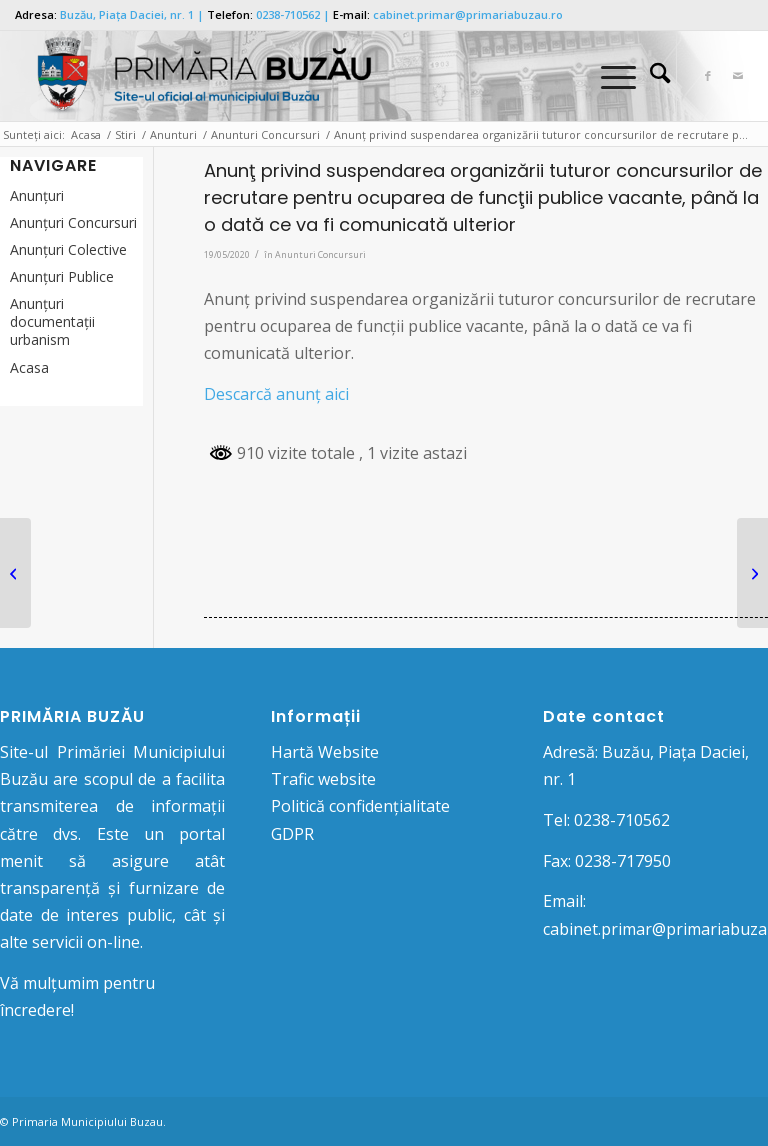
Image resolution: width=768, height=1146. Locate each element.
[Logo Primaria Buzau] (195, 76)
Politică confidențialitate (360, 806)
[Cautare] (650, 76)
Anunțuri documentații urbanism (52, 321)
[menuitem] (650, 76)
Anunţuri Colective (68, 249)
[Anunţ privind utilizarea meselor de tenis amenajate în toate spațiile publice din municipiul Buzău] (15, 573)
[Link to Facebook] (708, 76)
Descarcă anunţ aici (276, 394)
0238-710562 (288, 14)
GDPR (292, 834)
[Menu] (608, 76)
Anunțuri (37, 195)
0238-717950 (623, 861)
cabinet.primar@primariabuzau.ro (468, 14)
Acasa (29, 367)
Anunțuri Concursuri (73, 222)
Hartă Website (325, 752)
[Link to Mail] (738, 76)
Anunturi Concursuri (320, 254)
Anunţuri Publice (62, 276)
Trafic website (323, 779)
